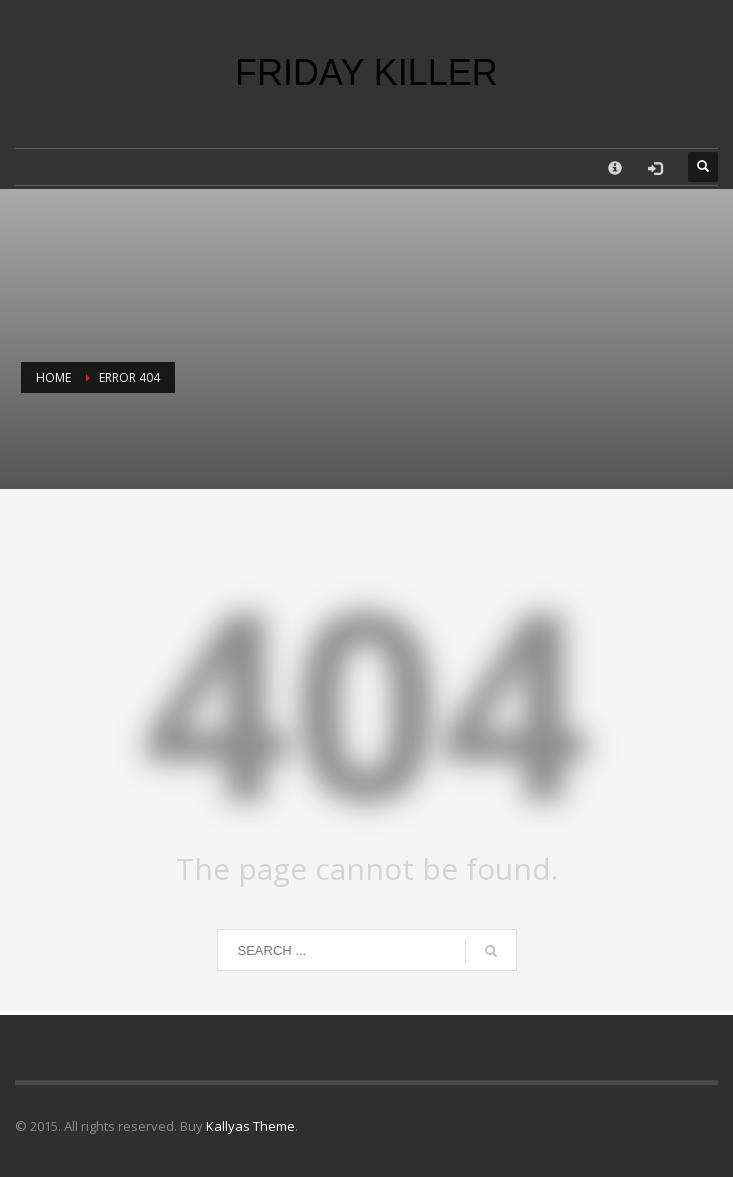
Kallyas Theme (250, 1126)
